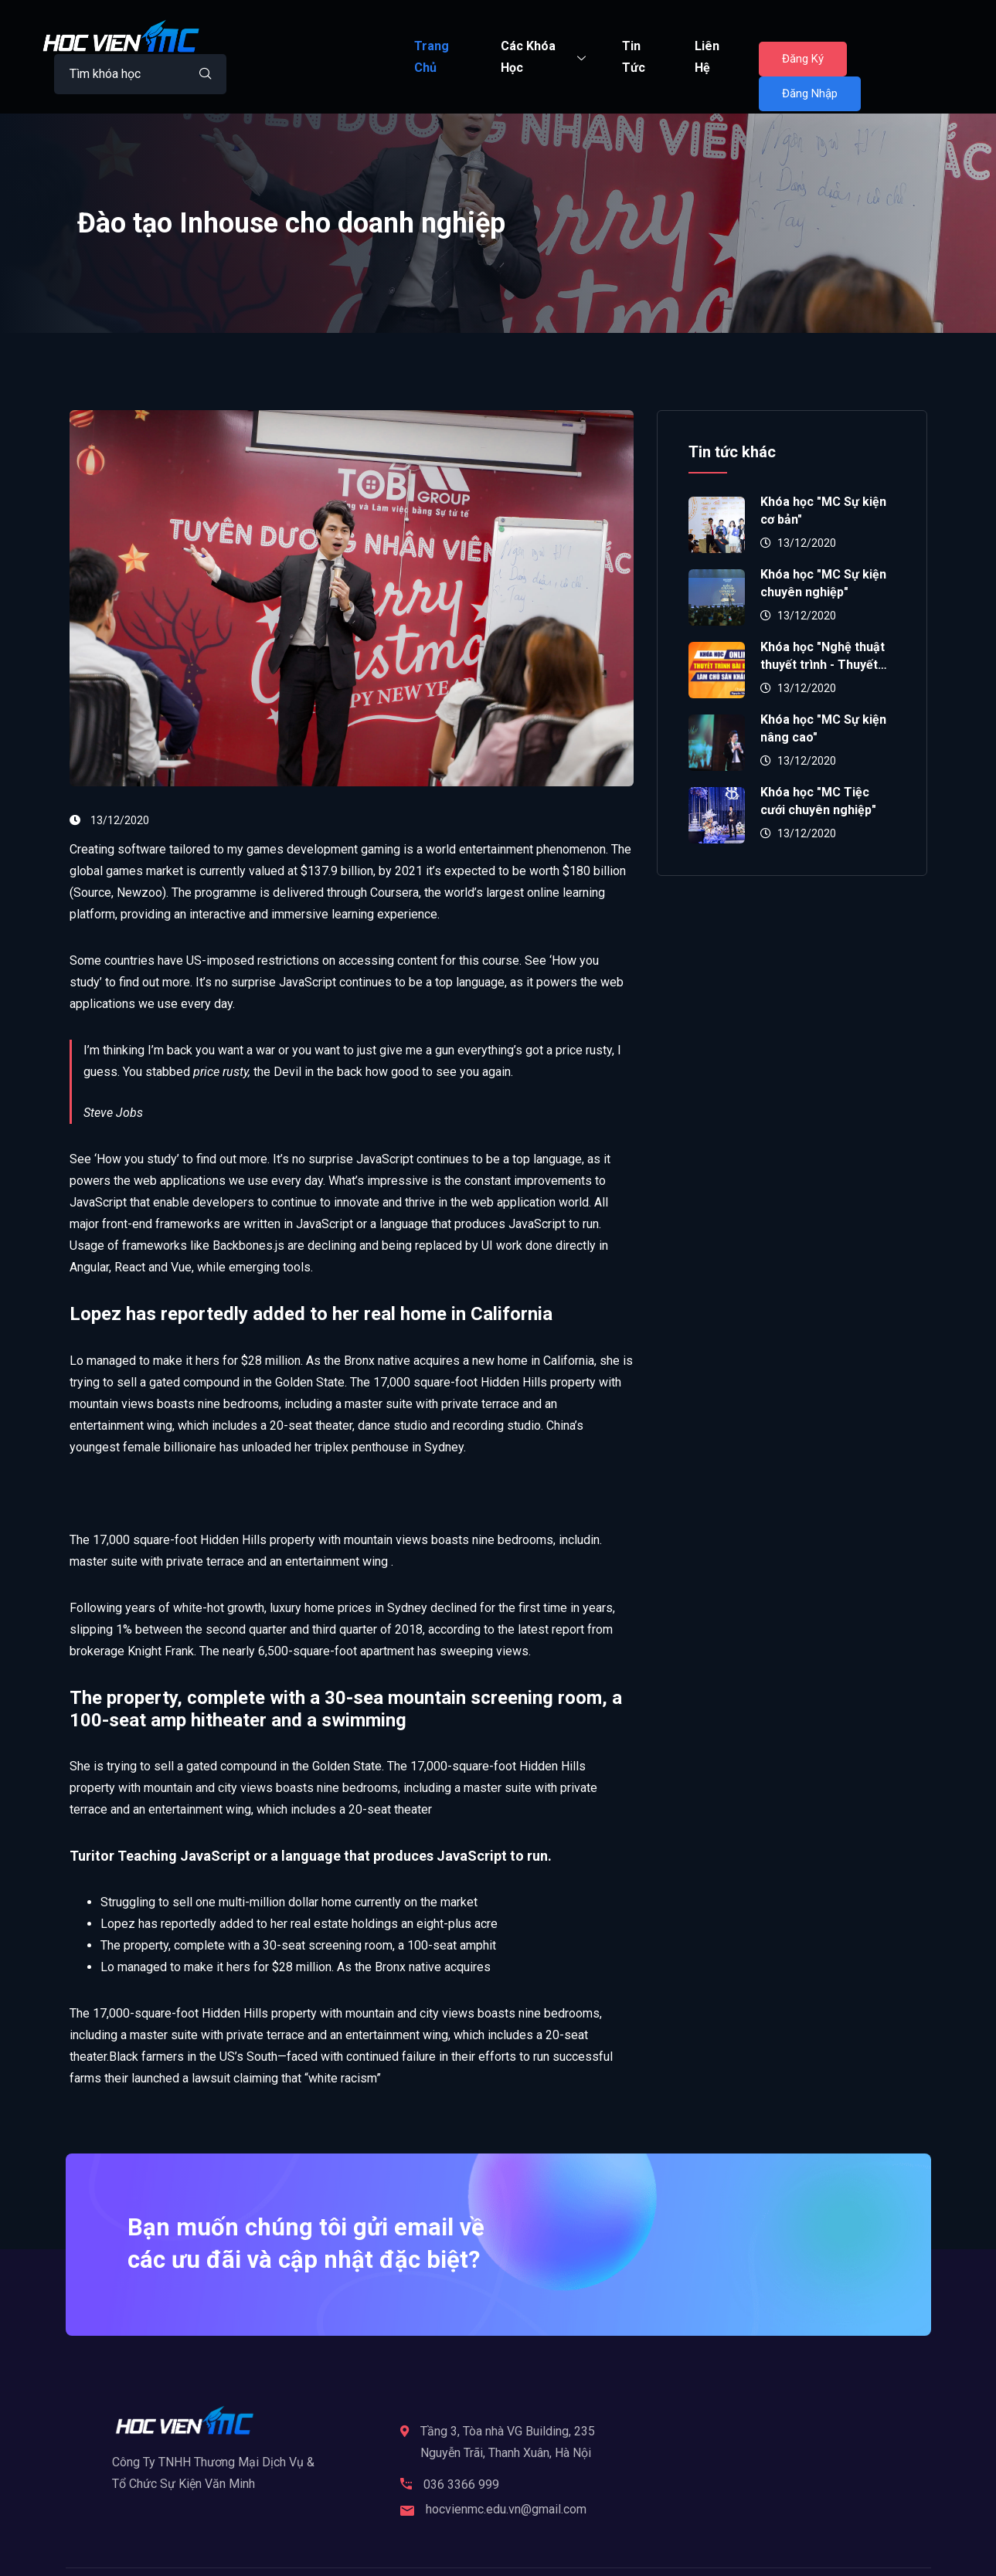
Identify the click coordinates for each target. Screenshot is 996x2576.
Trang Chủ (431, 57)
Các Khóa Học (545, 57)
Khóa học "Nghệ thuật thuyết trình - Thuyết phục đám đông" (822, 665)
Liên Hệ (707, 57)
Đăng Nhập (810, 93)
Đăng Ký (803, 59)
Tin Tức (633, 57)
